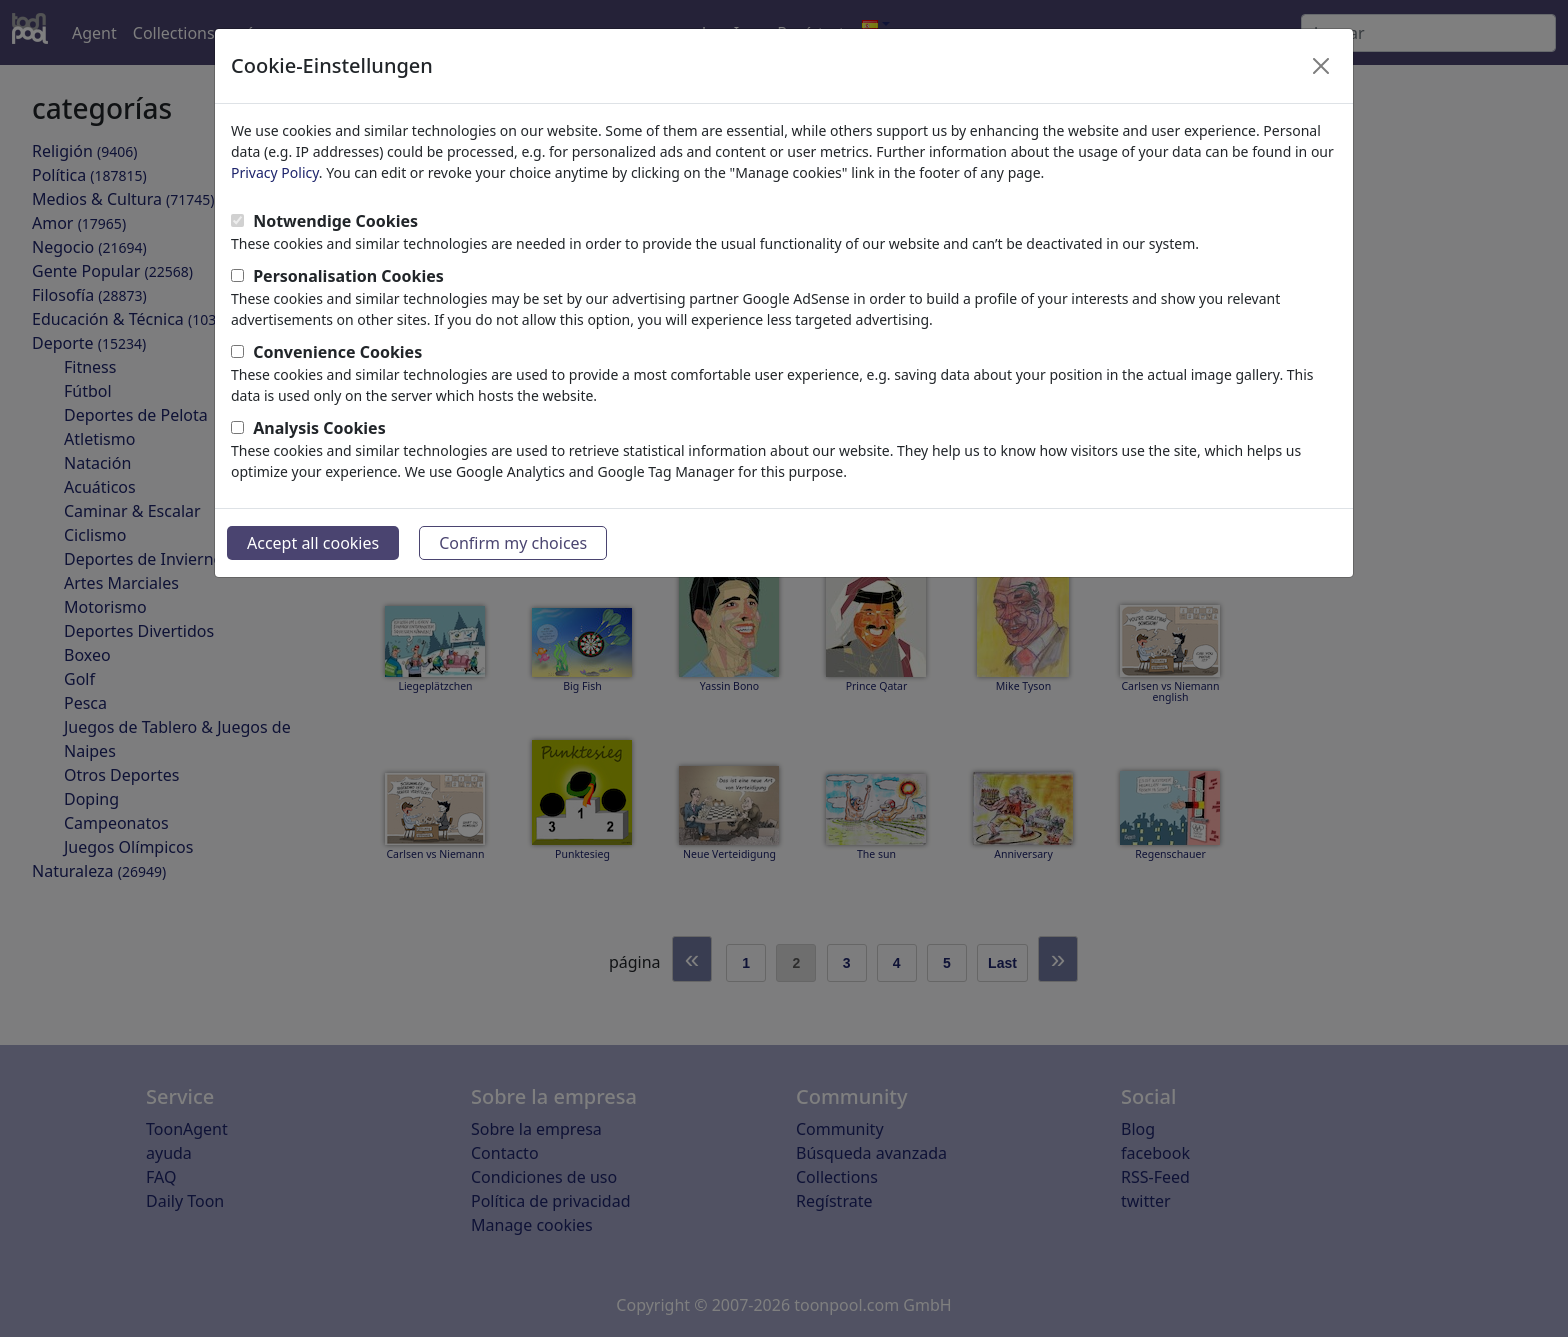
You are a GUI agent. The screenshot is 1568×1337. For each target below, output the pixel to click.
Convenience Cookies (337, 352)
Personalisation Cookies (348, 276)
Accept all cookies (313, 543)
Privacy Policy (275, 172)
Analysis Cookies (319, 428)
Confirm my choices (513, 543)
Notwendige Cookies (335, 221)
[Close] (1321, 66)
